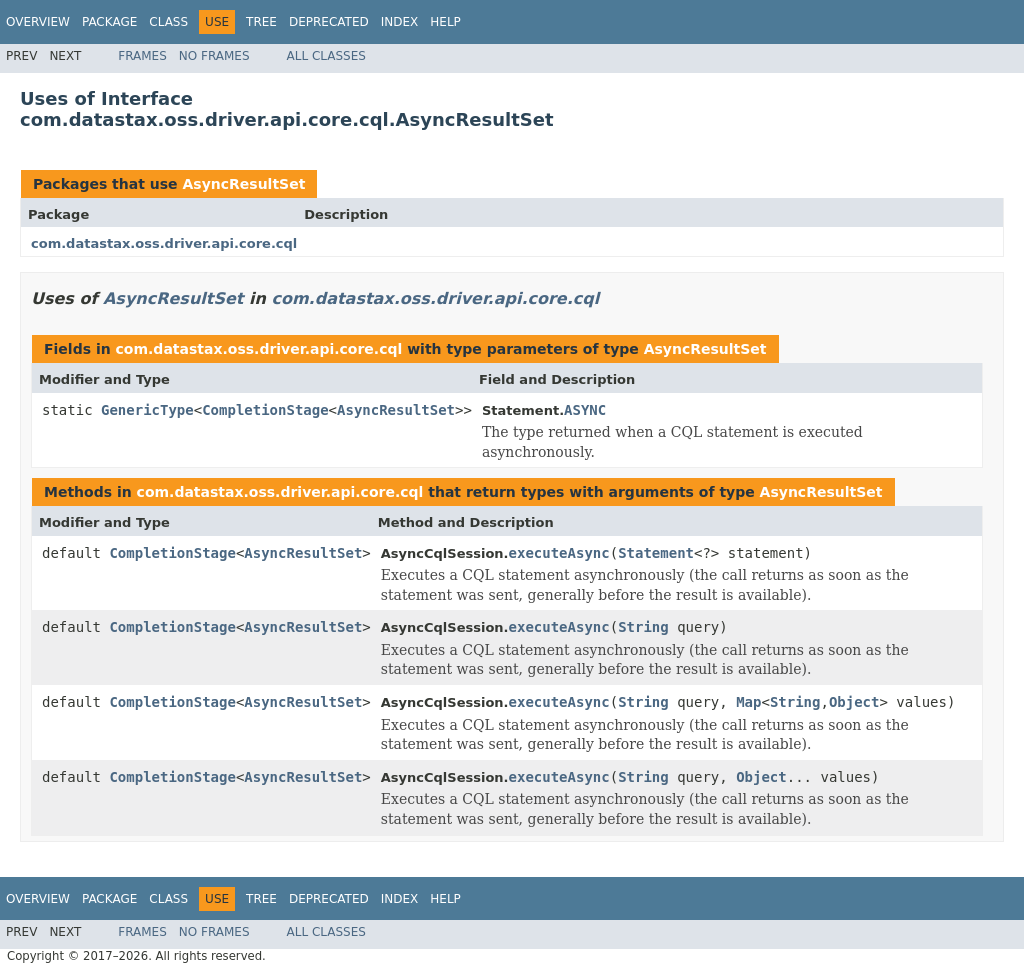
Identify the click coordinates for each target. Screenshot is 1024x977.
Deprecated (329, 22)
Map (748, 702)
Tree (261, 22)
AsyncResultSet (243, 184)
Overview (38, 22)
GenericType (147, 410)
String (643, 627)
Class (168, 22)
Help (445, 22)
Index (400, 22)
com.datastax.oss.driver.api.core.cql (164, 243)
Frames (142, 56)
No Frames (214, 56)
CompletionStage (265, 410)
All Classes (326, 56)
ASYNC (585, 410)
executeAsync (559, 553)
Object (854, 702)
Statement (656, 553)
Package (109, 22)
